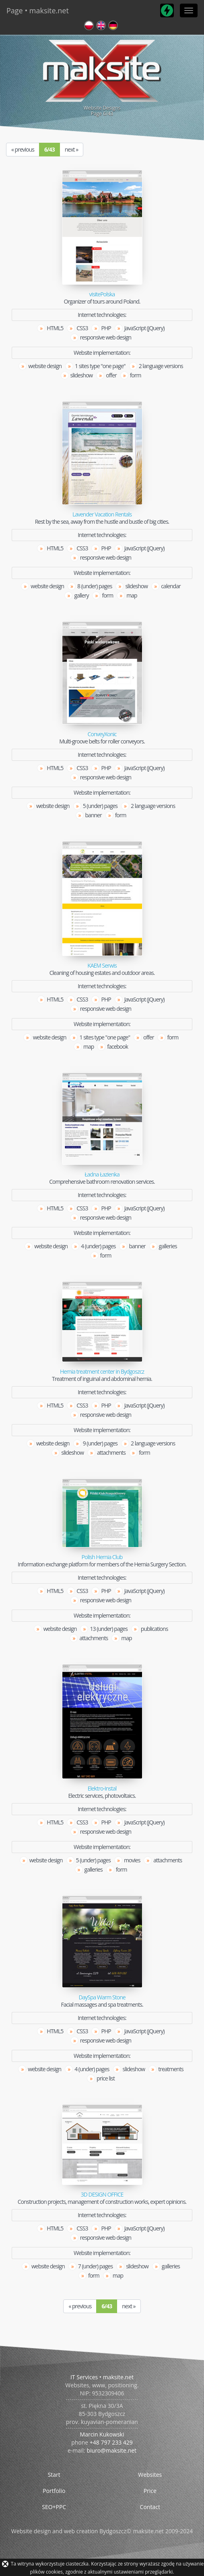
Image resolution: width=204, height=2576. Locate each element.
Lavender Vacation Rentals (102, 514)
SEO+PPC (54, 2507)
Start (54, 2474)
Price (150, 2491)
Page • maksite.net (37, 10)
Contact (150, 2507)
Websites (150, 2474)
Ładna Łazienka (101, 1174)
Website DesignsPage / (102, 77)
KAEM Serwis (102, 965)
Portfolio (54, 2491)
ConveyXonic (101, 734)
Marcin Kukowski (102, 2434)
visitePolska (102, 294)
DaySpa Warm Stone (101, 1997)
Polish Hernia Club (102, 1557)
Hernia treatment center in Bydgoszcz (102, 1371)
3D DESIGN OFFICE (102, 2194)
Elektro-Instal (102, 1788)
